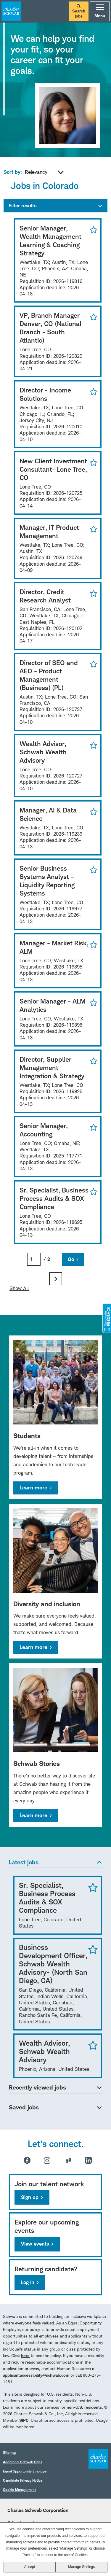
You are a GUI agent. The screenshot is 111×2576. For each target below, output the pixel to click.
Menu (99, 11)
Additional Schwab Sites (22, 2462)
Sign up (29, 2197)
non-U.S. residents (84, 2407)
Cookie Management (19, 2489)
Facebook (27, 2160)
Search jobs (79, 11)
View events (35, 2244)
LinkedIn (88, 2160)
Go (71, 1259)
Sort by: (13, 172)
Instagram (47, 2160)
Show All (19, 1288)
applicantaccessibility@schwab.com (36, 2375)
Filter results (22, 206)
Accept (29, 2567)
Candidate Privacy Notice (23, 2480)
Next (55, 1278)
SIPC (23, 2420)
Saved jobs (24, 2107)
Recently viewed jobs (37, 2087)
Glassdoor (68, 2160)
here (25, 2355)
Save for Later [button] (92, 230)
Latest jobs (23, 1862)
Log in (27, 2282)
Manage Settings (81, 2567)
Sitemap (9, 2452)
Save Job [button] (93, 1887)
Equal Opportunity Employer (25, 2471)
